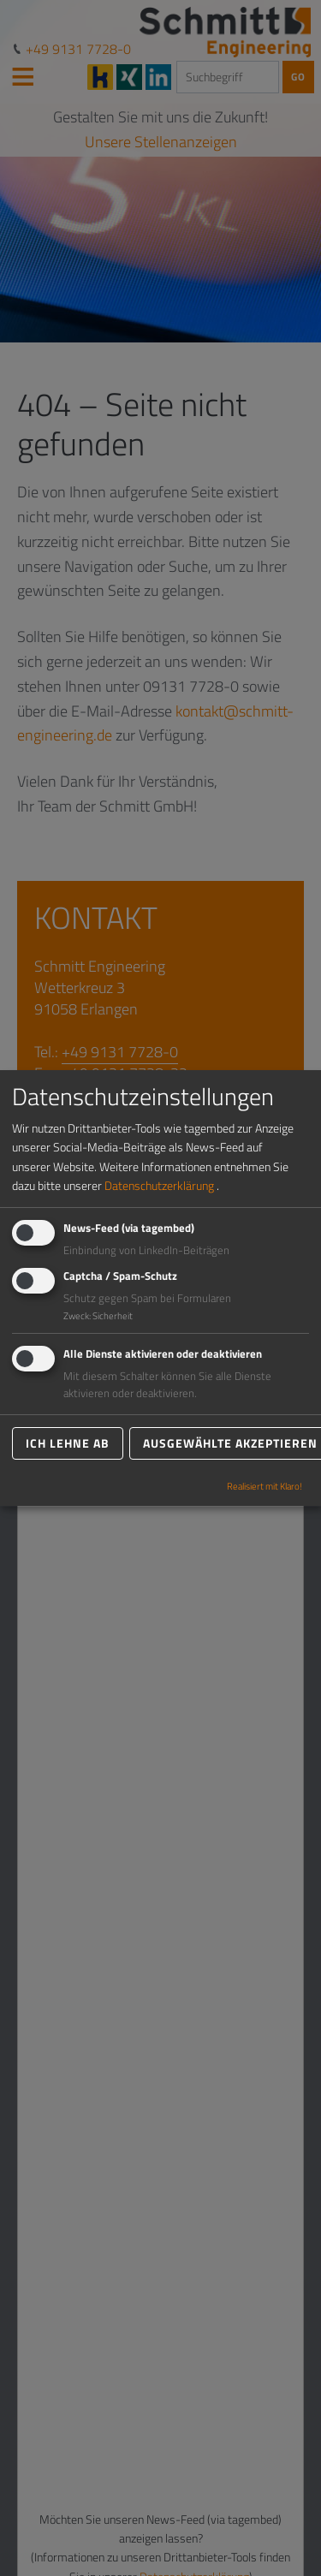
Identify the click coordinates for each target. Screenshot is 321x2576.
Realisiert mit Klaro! (264, 1485)
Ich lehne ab (68, 1443)
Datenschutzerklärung (159, 1185)
